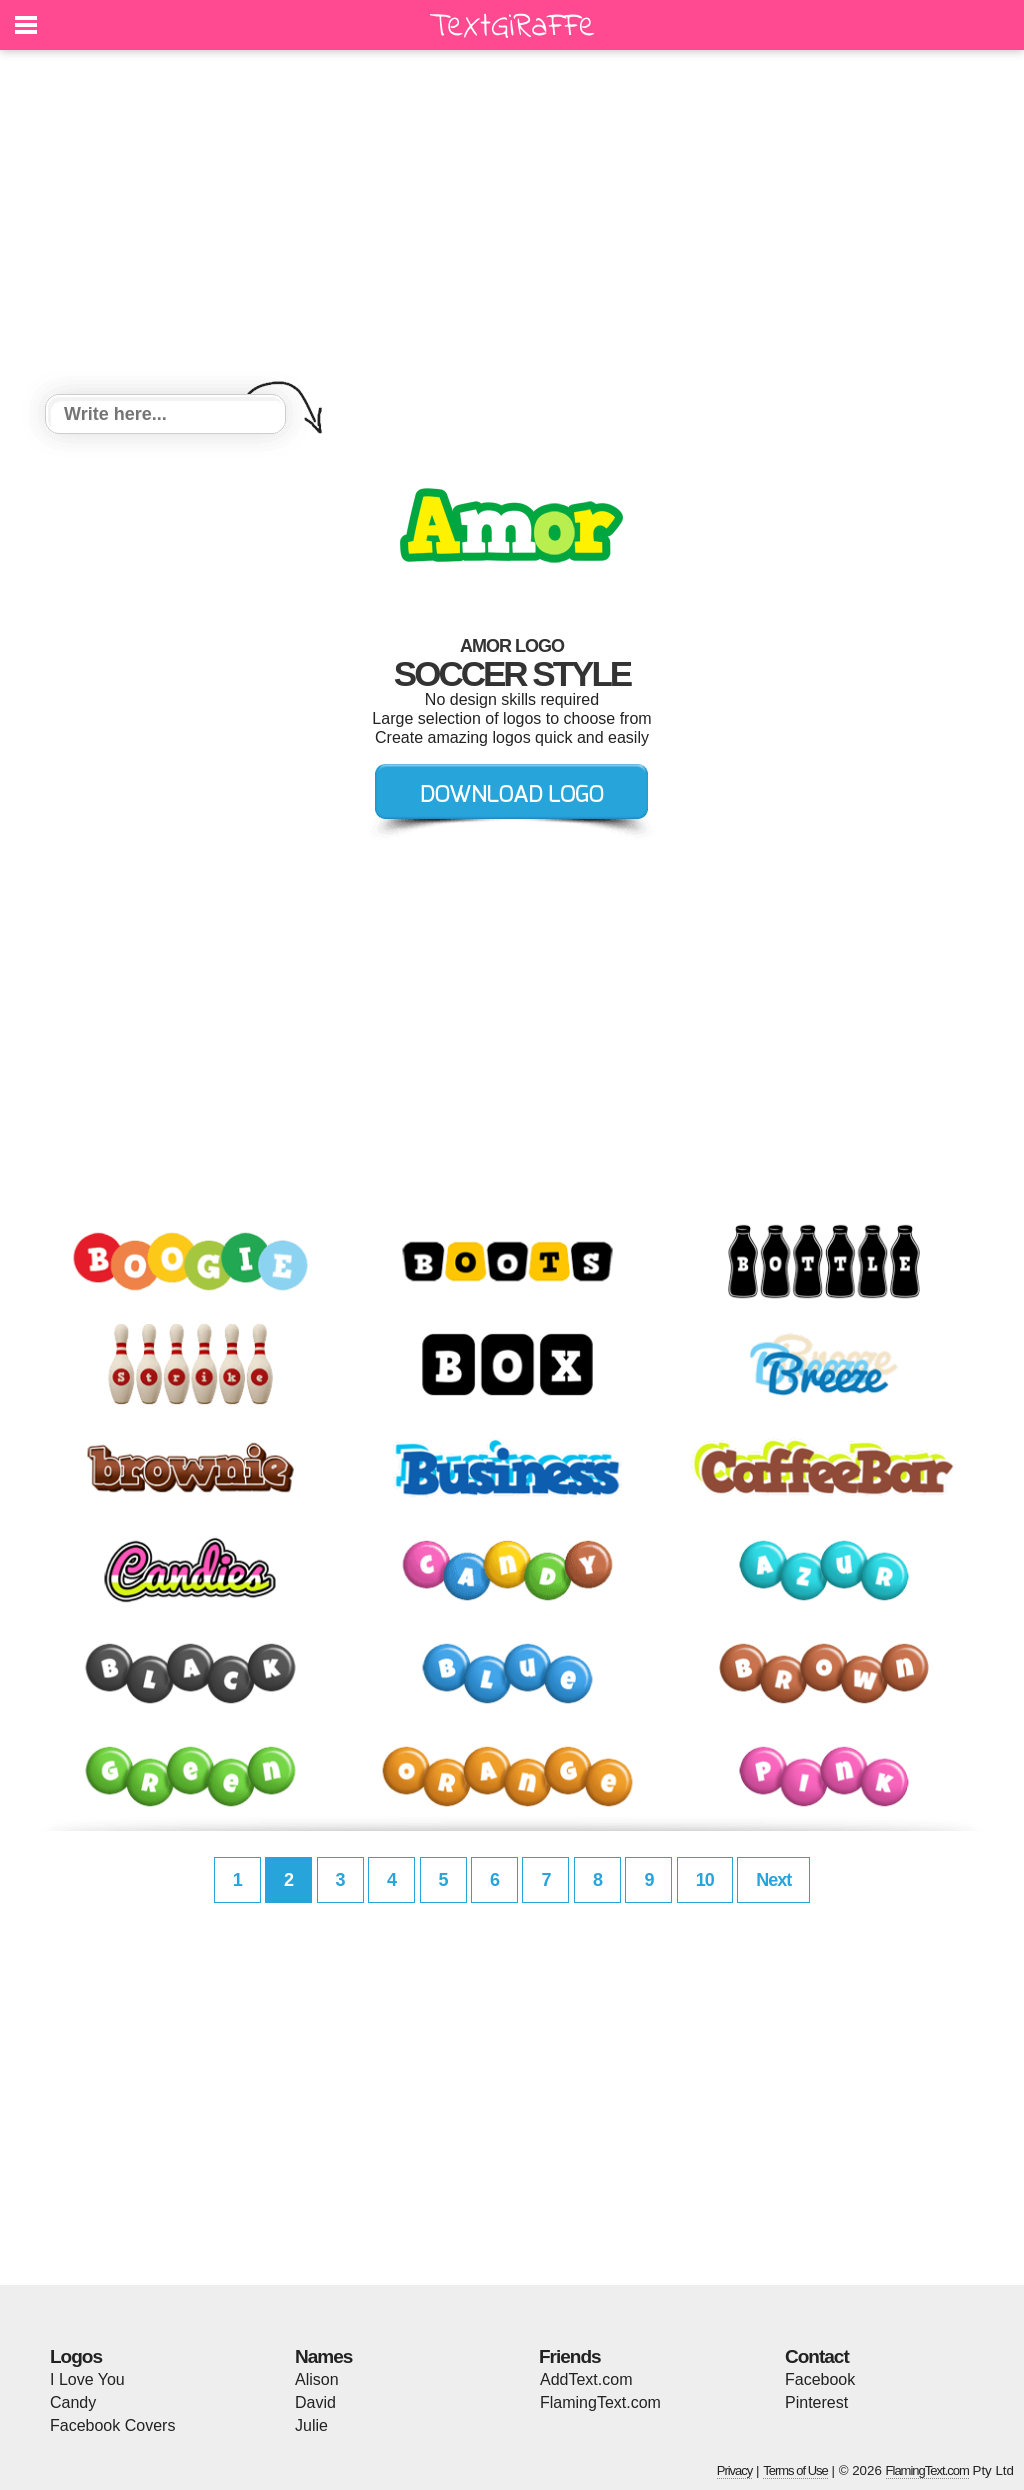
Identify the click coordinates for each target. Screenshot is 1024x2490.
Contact (817, 2356)
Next (773, 1880)
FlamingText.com (600, 2402)
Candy (73, 2402)
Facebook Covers (112, 2425)
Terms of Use (795, 2470)
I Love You (87, 2379)
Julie (311, 2425)
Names (323, 2356)
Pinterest (816, 2402)
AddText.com (586, 2379)
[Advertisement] (512, 225)
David (315, 2402)
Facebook (820, 2379)
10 (705, 1880)
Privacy (735, 2470)
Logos (76, 2356)
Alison (317, 2379)
